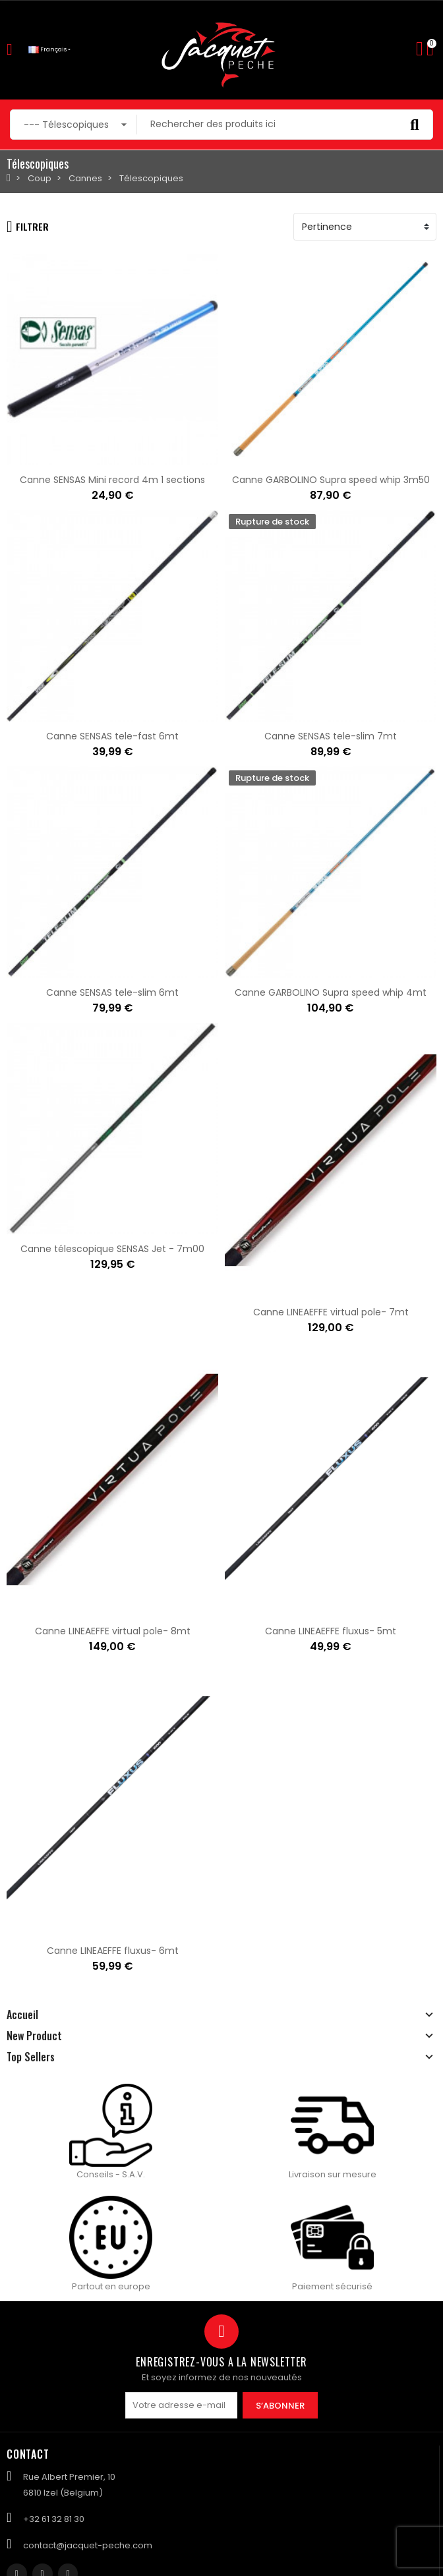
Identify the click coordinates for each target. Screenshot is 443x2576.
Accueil (22, 2014)
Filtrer (28, 227)
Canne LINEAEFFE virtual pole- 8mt (113, 1631)
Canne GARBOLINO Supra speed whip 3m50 (331, 479)
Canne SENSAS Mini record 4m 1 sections (112, 479)
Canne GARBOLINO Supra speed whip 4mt (331, 992)
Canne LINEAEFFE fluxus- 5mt (330, 1631)
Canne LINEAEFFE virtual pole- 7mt (331, 1312)
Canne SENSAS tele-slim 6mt (112, 992)
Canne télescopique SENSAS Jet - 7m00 (112, 1248)
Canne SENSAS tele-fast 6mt (112, 736)
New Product (34, 2035)
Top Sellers (31, 2056)
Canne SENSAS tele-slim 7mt (330, 736)
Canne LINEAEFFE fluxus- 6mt (113, 1950)
